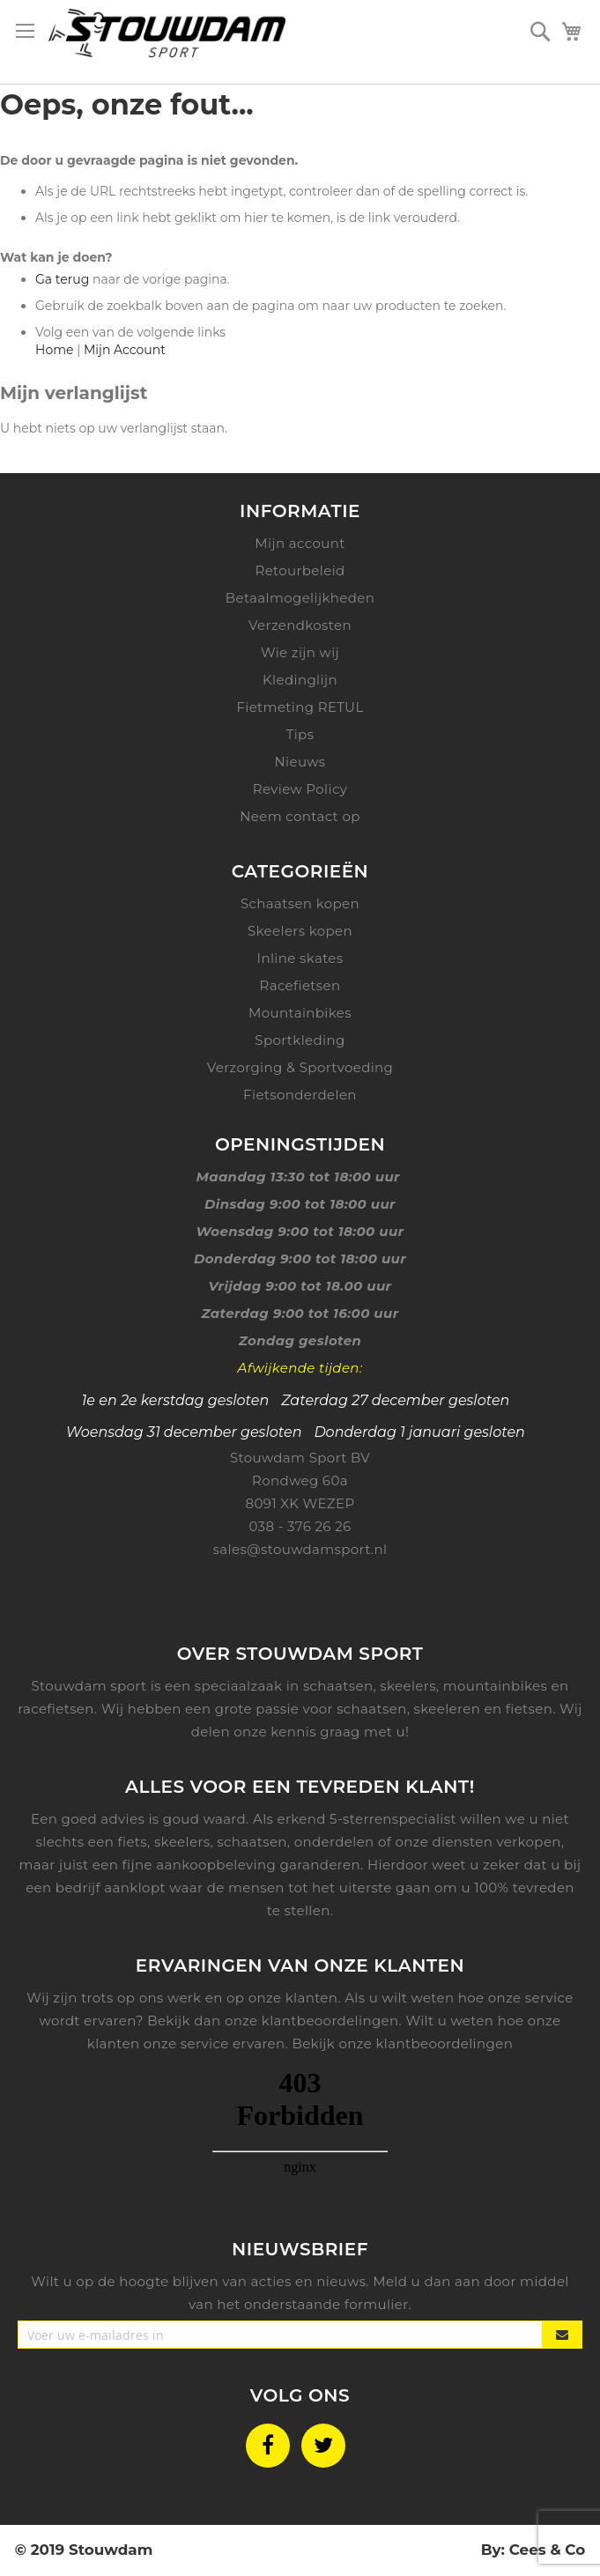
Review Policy (300, 789)
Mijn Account (125, 350)
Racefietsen (300, 985)
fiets (133, 1841)
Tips (300, 734)
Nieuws (299, 761)
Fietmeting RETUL (299, 707)
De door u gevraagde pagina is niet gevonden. (149, 160)
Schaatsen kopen (300, 903)
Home (54, 350)
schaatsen (252, 1841)
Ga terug (62, 279)
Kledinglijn (300, 679)
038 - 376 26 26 (299, 1526)
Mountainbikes (300, 1012)
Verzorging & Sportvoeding (300, 1067)
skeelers (182, 1841)
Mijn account (299, 543)
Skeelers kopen (300, 930)
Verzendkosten (300, 625)
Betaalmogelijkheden (300, 597)
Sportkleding (299, 1040)
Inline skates (300, 958)
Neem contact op (300, 816)
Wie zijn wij (300, 652)
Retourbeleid (299, 570)
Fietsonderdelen (300, 1094)
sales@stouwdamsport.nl (300, 1549)
